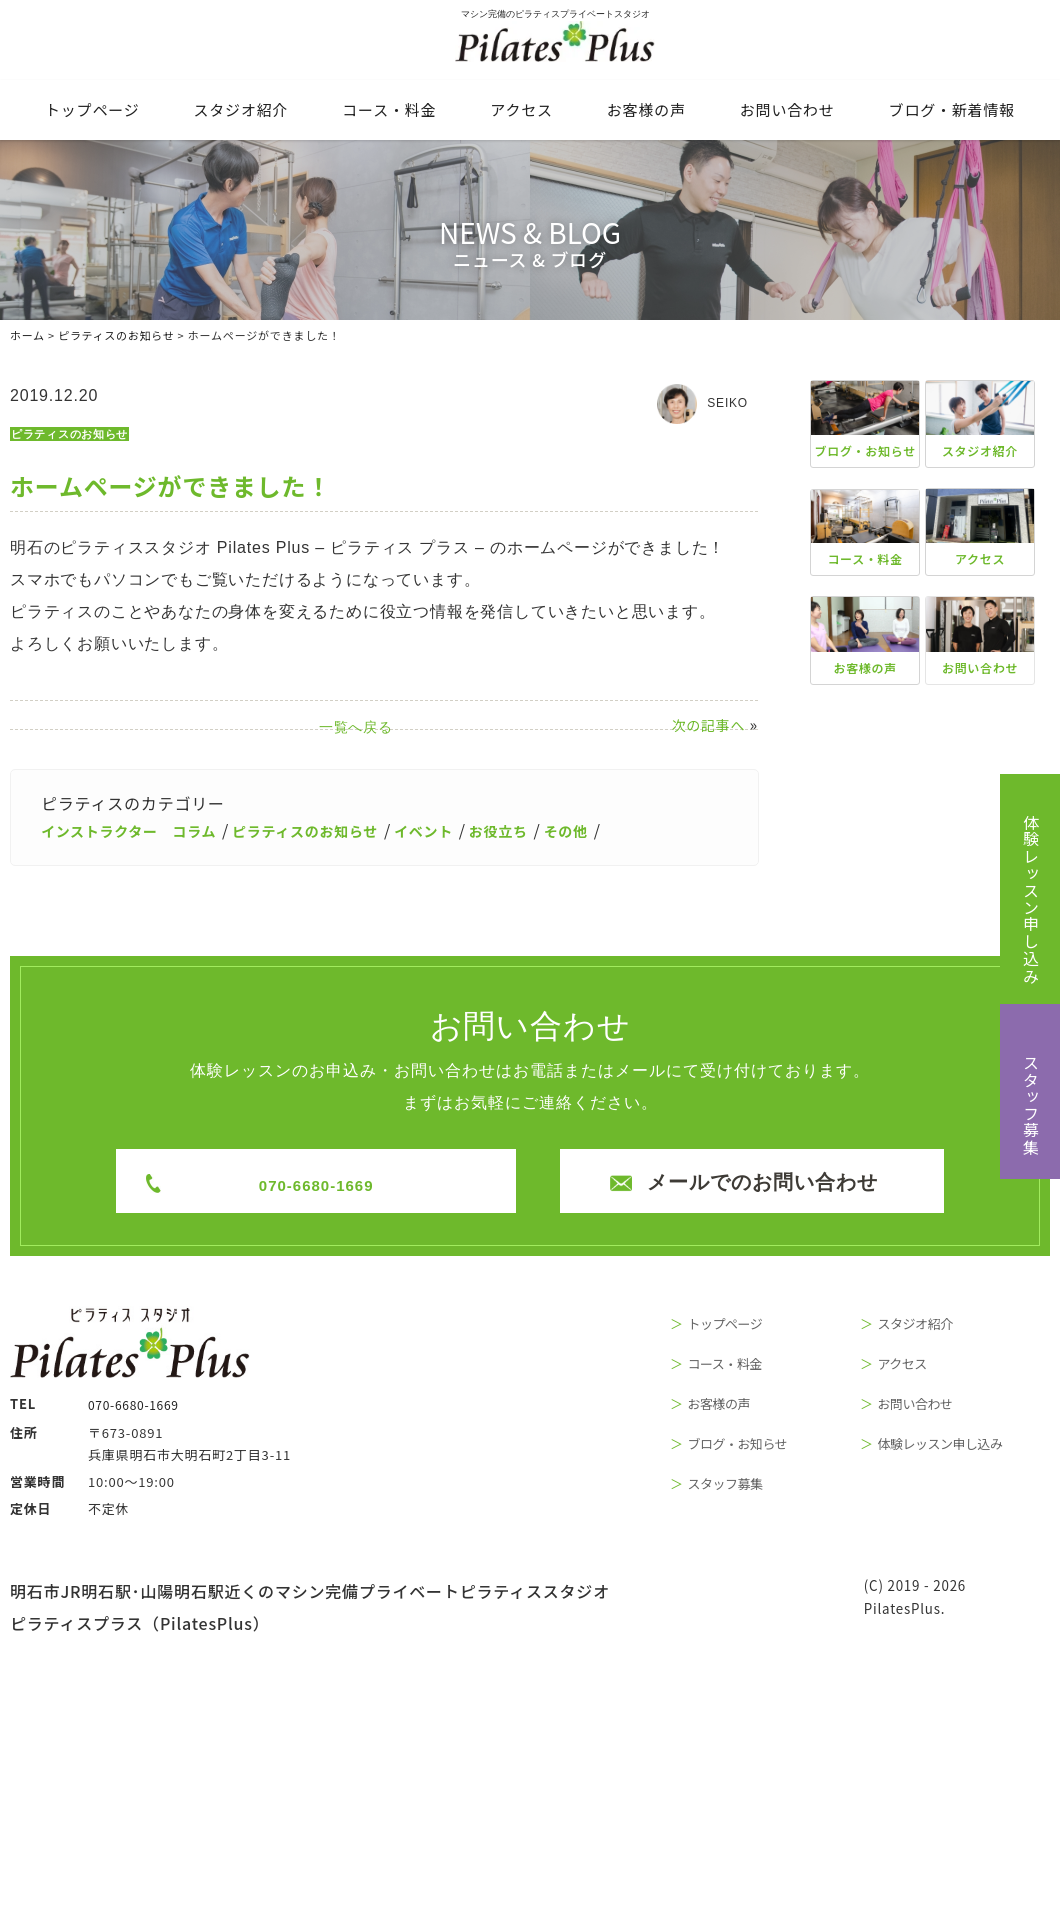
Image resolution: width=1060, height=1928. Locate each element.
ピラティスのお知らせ (75, 434)
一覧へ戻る (386, 727)
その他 (631, 829)
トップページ (92, 109)
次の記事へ (708, 725)
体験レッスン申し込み (1031, 899)
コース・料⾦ (389, 109)
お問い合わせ (787, 109)
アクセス (521, 109)
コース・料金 (750, 1364)
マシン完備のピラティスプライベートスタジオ (530, 43)
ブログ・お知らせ (766, 1446)
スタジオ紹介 (241, 109)
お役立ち (556, 829)
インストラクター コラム (141, 829)
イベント (473, 829)
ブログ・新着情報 (952, 109)
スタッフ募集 (1031, 1105)
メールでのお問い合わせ (752, 1181)
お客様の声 (646, 109)
